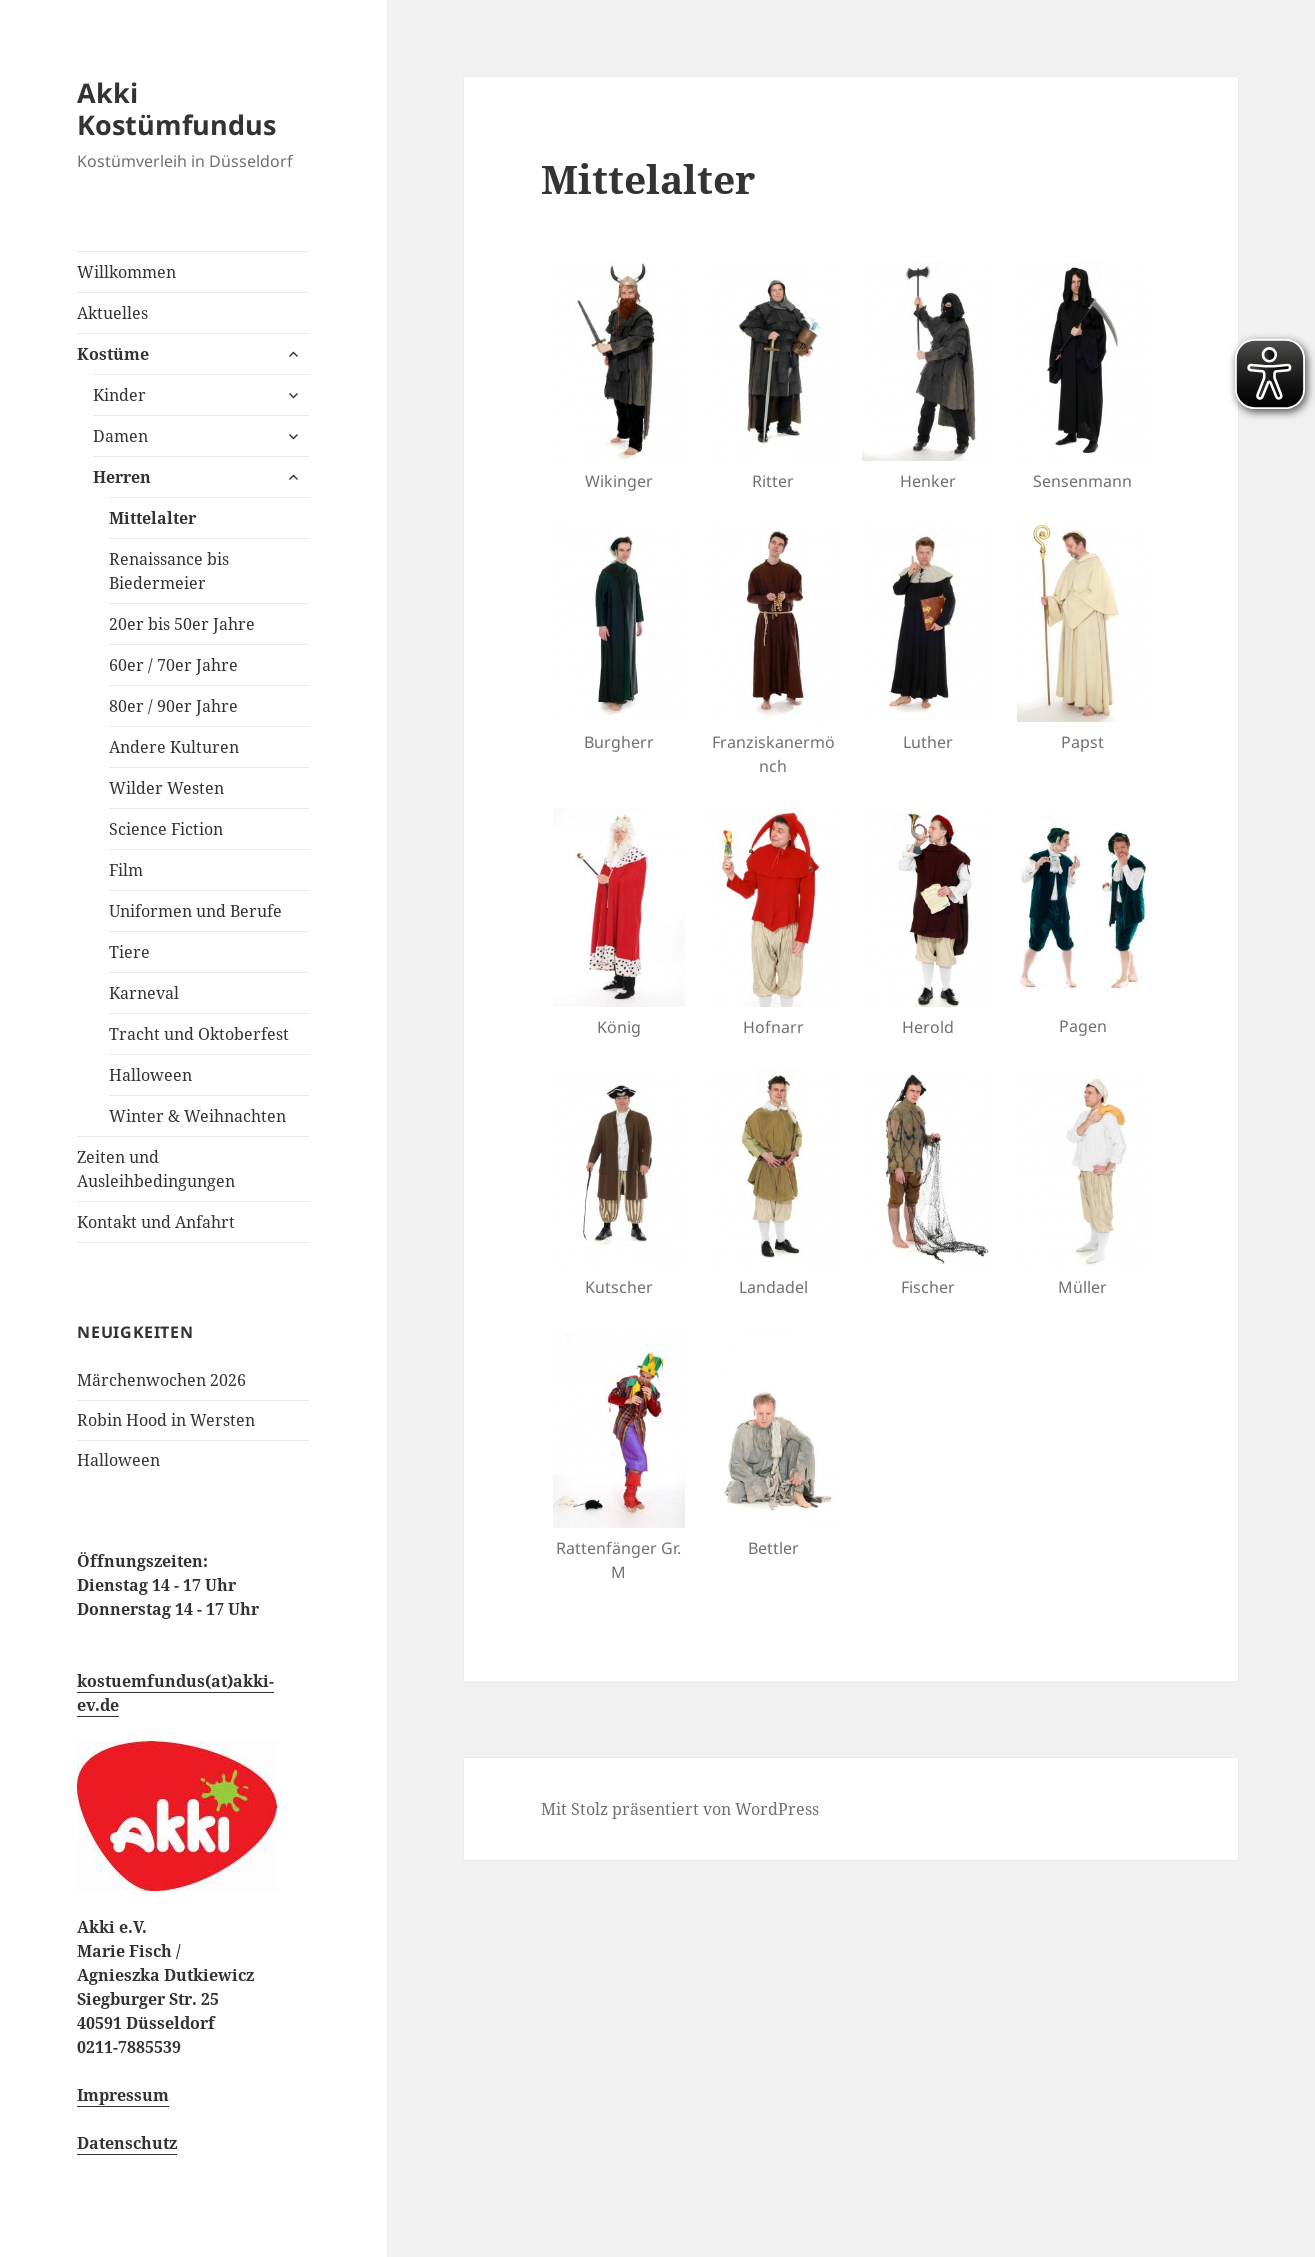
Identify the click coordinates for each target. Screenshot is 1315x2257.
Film (126, 870)
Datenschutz (127, 2143)
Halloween (150, 1075)
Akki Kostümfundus (176, 108)
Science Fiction (166, 829)
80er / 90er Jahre (173, 706)
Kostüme (113, 354)
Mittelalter (152, 518)
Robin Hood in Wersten (166, 1420)
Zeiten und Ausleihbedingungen (156, 1169)
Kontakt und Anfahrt (156, 1222)
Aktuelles (112, 313)
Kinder (119, 395)
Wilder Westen (166, 788)
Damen (120, 436)
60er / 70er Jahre (173, 665)
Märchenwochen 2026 (161, 1380)
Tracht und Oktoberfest (199, 1034)
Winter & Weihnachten (197, 1116)
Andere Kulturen (174, 747)
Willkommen (126, 272)
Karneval (144, 993)
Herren (122, 477)
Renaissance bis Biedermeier (169, 571)
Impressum (123, 2095)
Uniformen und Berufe (195, 911)
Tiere (129, 952)
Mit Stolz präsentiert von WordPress (680, 1809)
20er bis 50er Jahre (182, 624)
